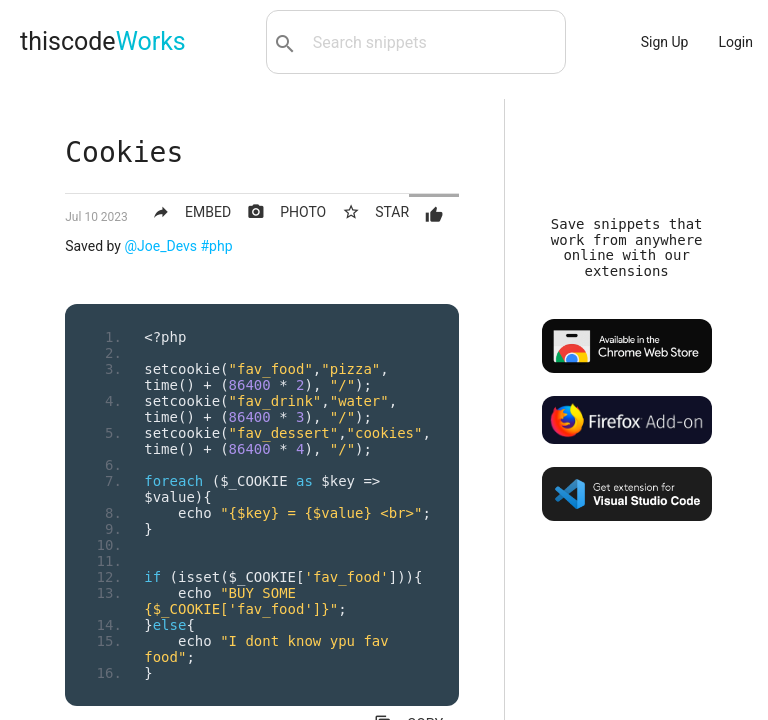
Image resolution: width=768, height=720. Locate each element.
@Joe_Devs (160, 246)
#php (217, 246)
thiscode (103, 41)
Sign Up (665, 42)
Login (735, 42)
